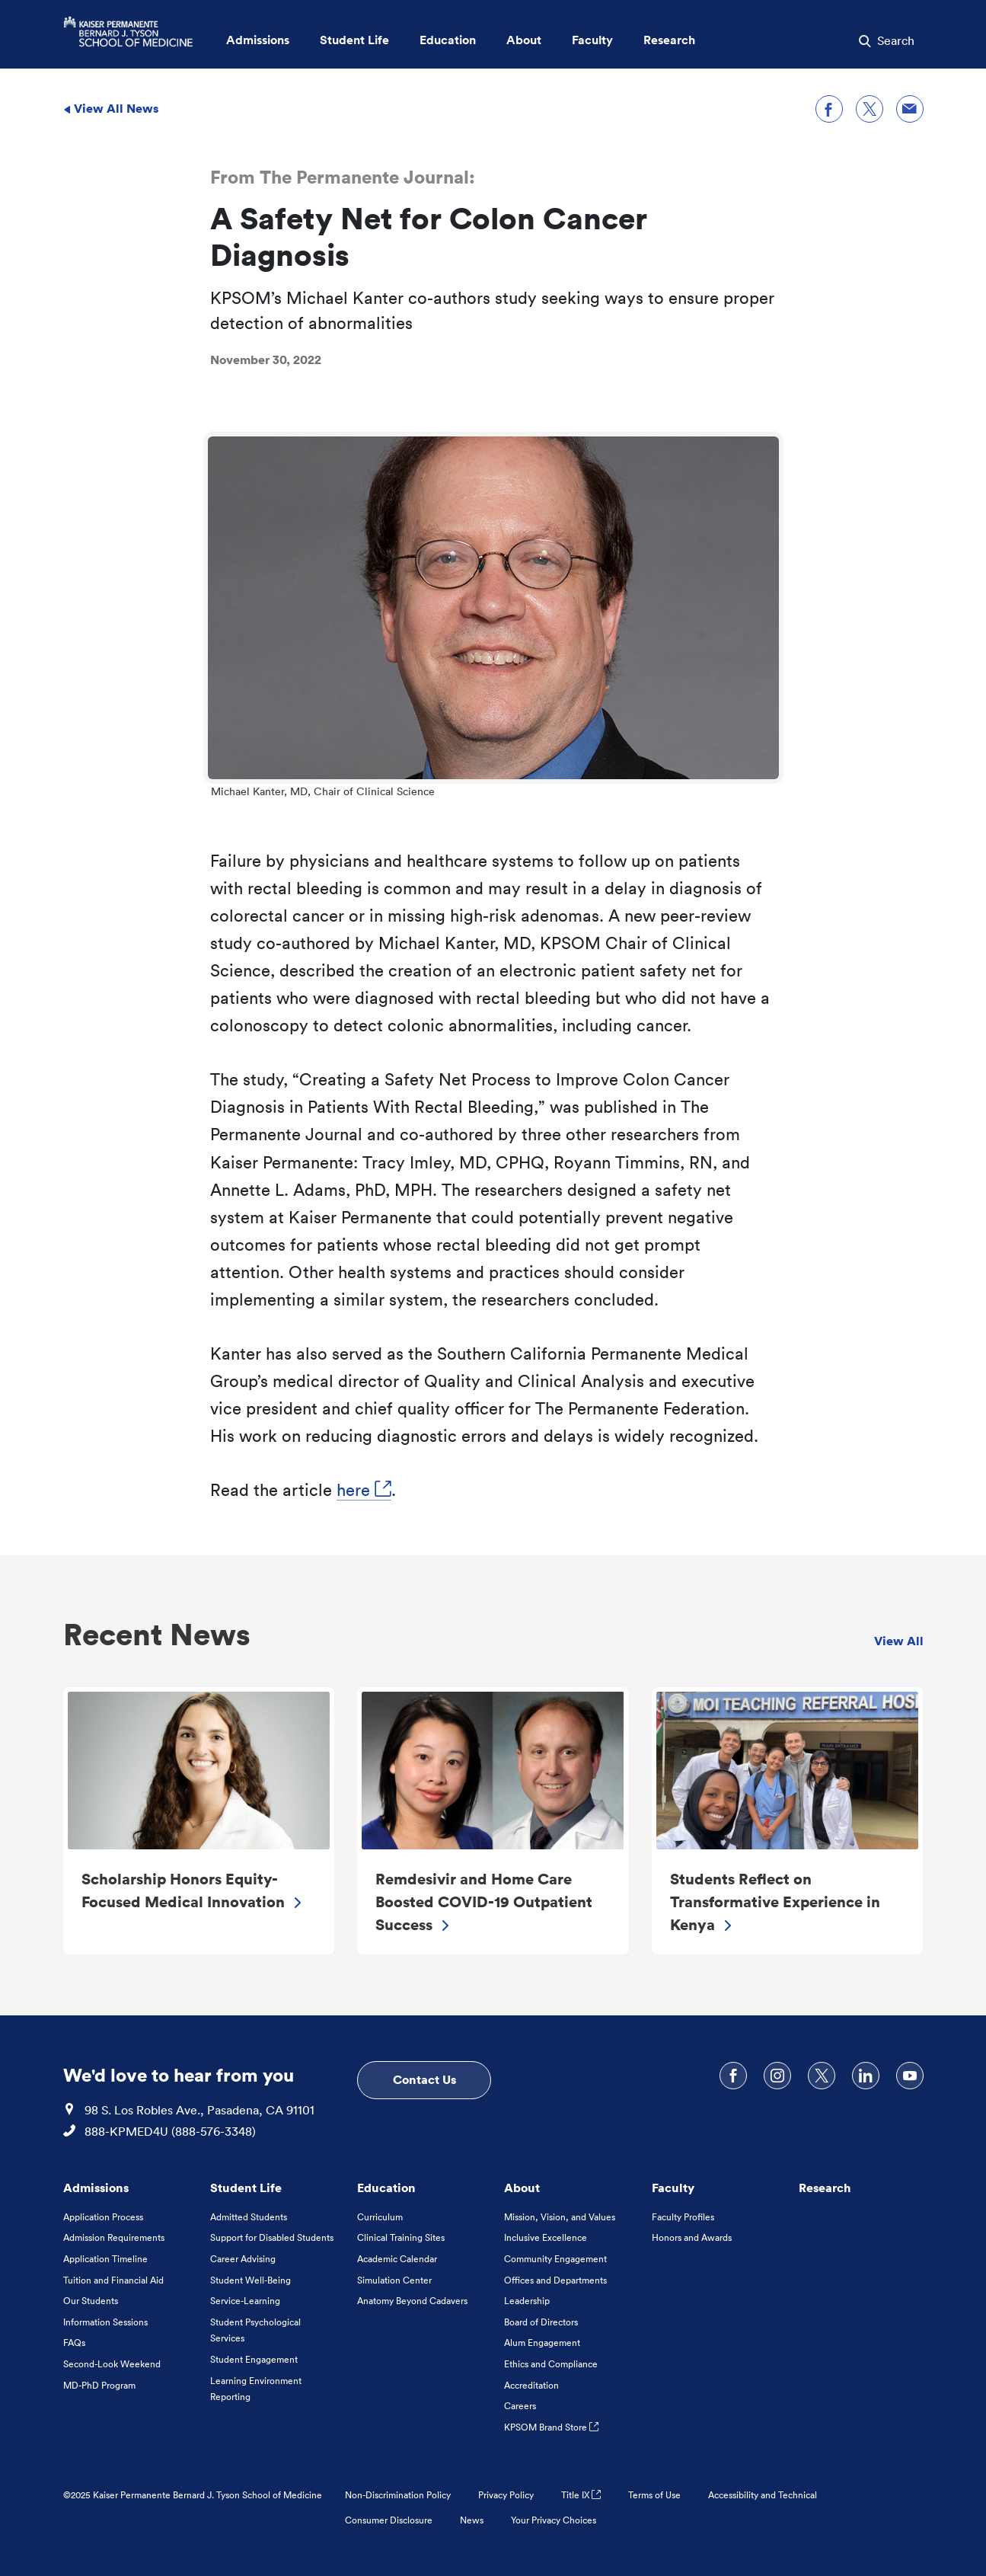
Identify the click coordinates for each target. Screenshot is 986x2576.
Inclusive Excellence (545, 2237)
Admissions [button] (257, 40)
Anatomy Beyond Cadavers (412, 2300)
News (471, 2520)
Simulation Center (394, 2280)
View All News (110, 108)
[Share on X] (869, 109)
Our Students (90, 2300)
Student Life (246, 2187)
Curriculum (380, 2216)
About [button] (523, 40)
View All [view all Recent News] (899, 1640)
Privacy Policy (506, 2494)
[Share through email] (910, 109)
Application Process (103, 2216)
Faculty (673, 2187)
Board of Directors (541, 2322)
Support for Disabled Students (271, 2237)
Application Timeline (105, 2258)
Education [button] (448, 40)
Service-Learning (245, 2300)
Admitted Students (248, 2216)
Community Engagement (555, 2258)
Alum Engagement (542, 2342)
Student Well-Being (250, 2280)
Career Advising (243, 2258)
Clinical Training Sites (401, 2237)
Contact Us (424, 2079)
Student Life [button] (354, 40)
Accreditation (531, 2385)
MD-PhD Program (99, 2385)
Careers (520, 2405)
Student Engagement (254, 2359)
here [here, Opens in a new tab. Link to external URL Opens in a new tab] (364, 1490)
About (522, 2187)
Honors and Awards (692, 2237)
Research (825, 2187)
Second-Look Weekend (112, 2363)
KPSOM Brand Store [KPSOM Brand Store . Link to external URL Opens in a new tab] (551, 2427)
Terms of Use (654, 2494)
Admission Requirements (113, 2237)
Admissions (96, 2187)
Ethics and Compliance (551, 2363)
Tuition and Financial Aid (113, 2280)
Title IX (581, 2494)
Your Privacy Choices (553, 2520)
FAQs (74, 2342)
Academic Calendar (397, 2258)
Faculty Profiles (683, 2216)
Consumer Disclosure (388, 2520)
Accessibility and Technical (762, 2494)
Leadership (527, 2300)
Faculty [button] (592, 40)
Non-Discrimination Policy (398, 2494)
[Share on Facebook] (829, 109)
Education (386, 2187)
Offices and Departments (555, 2280)
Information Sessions (105, 2322)
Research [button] (669, 40)
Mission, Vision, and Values (559, 2216)
